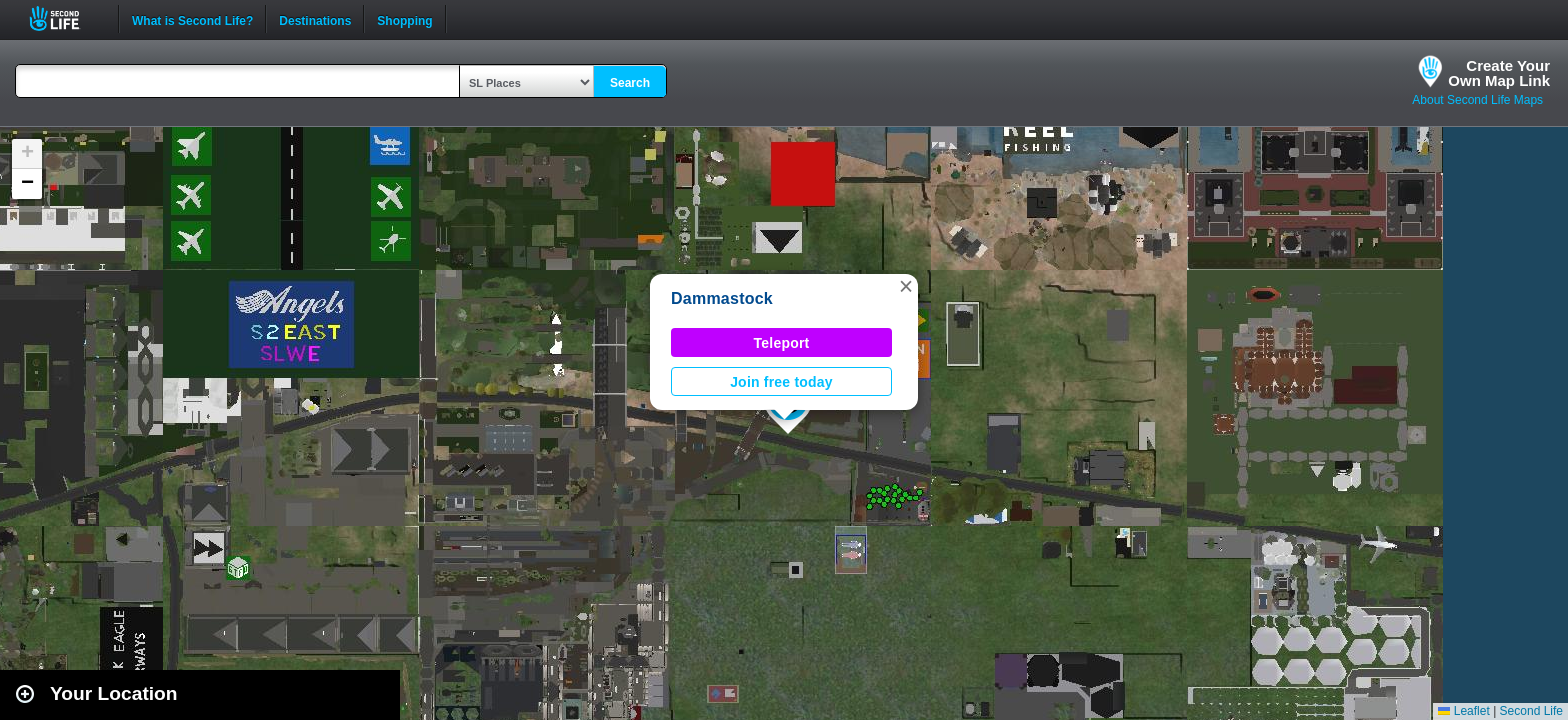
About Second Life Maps (1477, 100)
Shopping (404, 19)
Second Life (65, 18)
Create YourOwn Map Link (1499, 73)
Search (630, 83)
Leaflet (1463, 711)
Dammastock (722, 298)
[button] (906, 286)
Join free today (781, 382)
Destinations (315, 19)
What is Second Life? (192, 19)
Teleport (782, 343)
